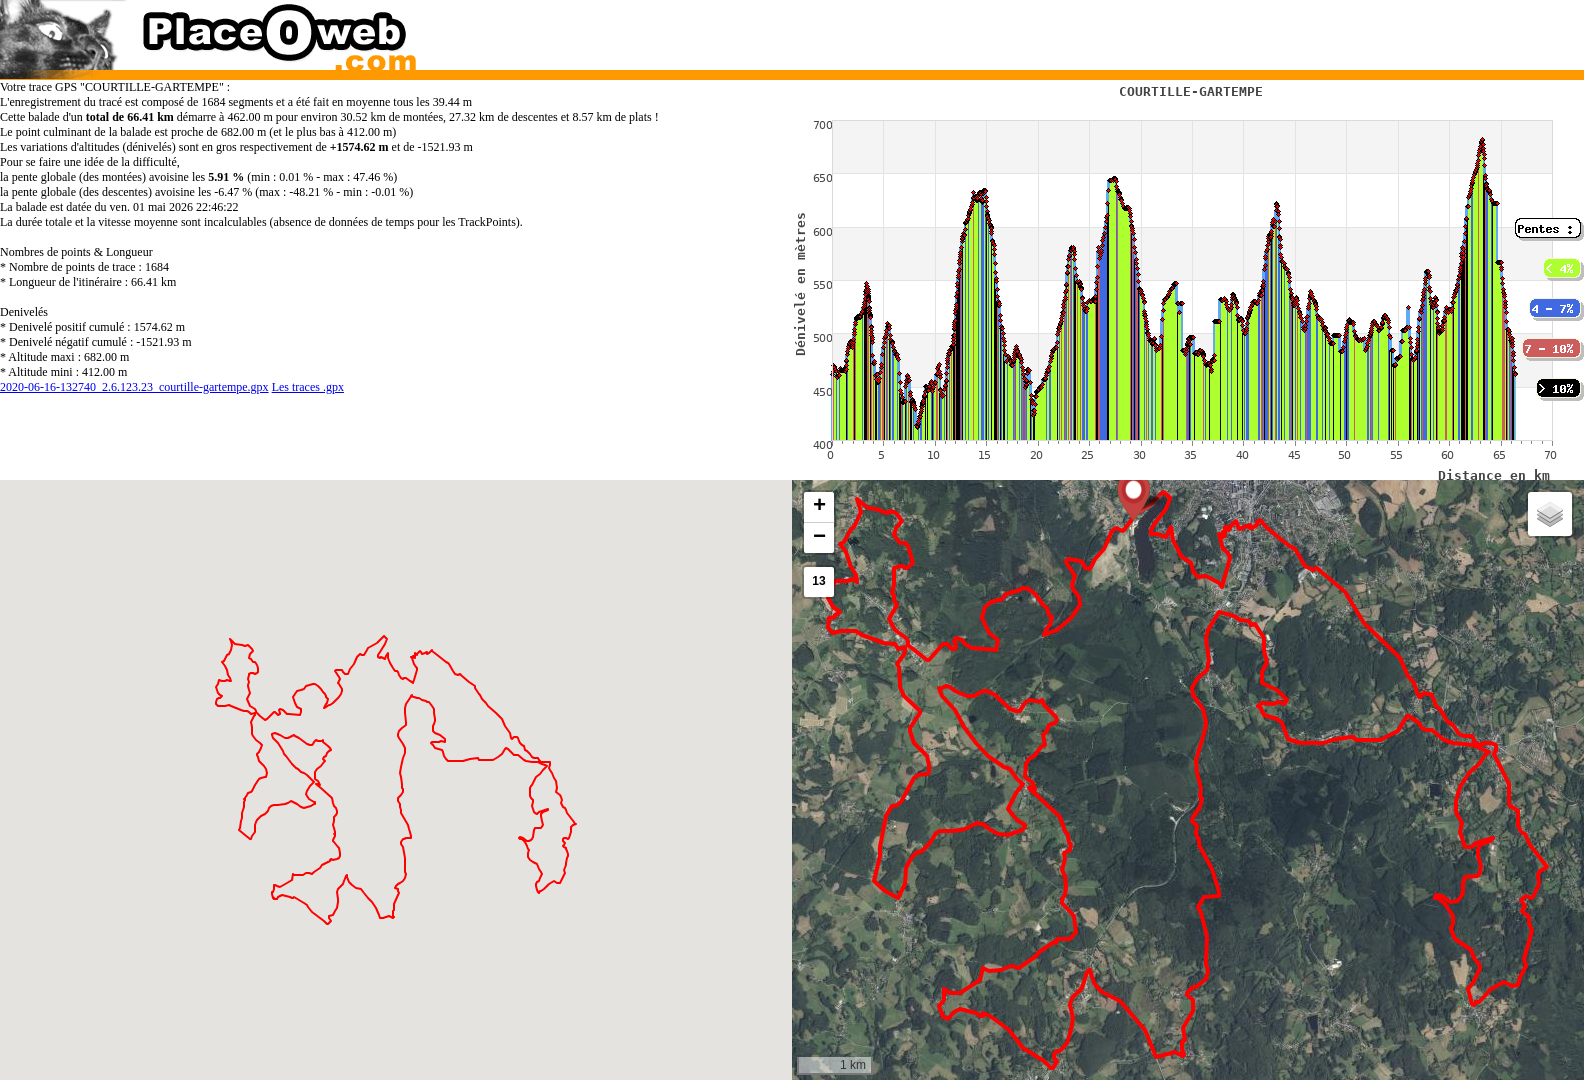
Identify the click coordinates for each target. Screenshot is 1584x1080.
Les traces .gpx (308, 387)
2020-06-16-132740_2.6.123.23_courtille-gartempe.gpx (134, 387)
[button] (1133, 496)
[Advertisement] (1167, 30)
